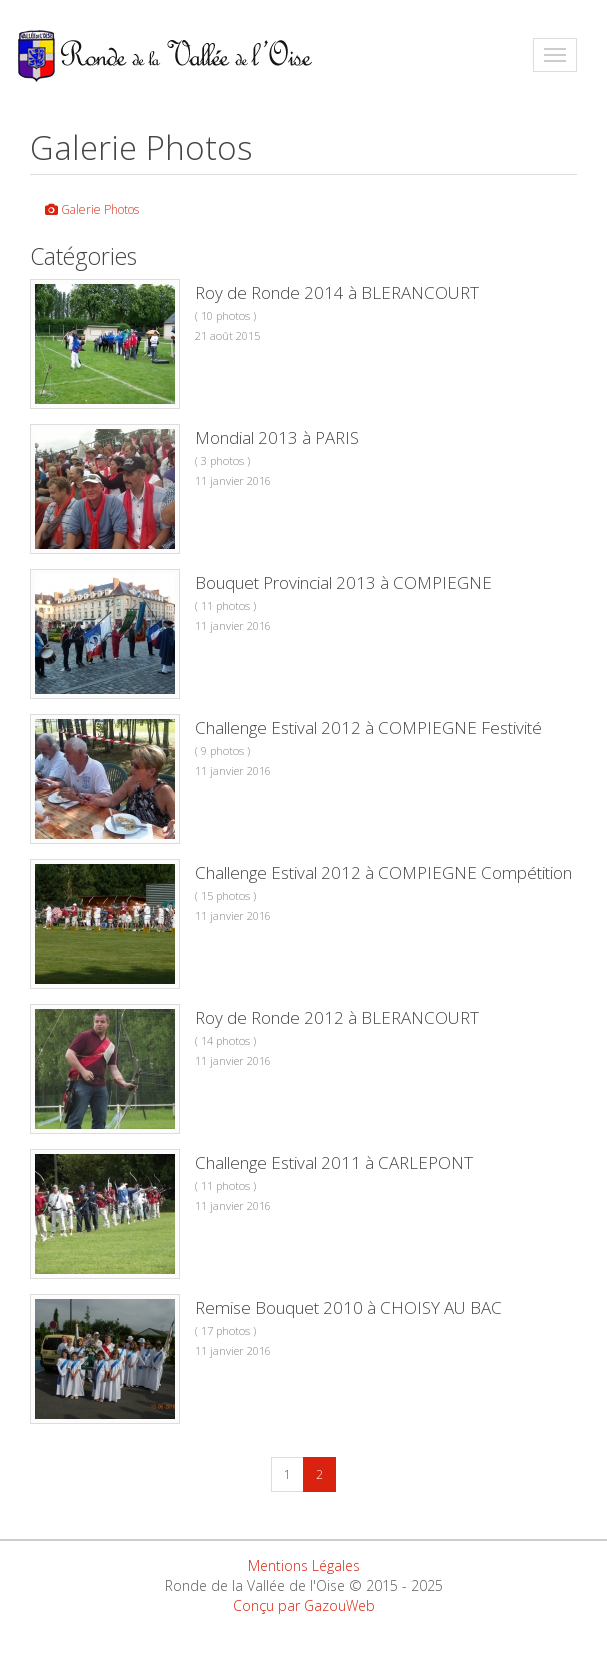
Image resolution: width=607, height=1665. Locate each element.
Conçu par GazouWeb (304, 1605)
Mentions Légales (304, 1565)
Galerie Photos (92, 209)
